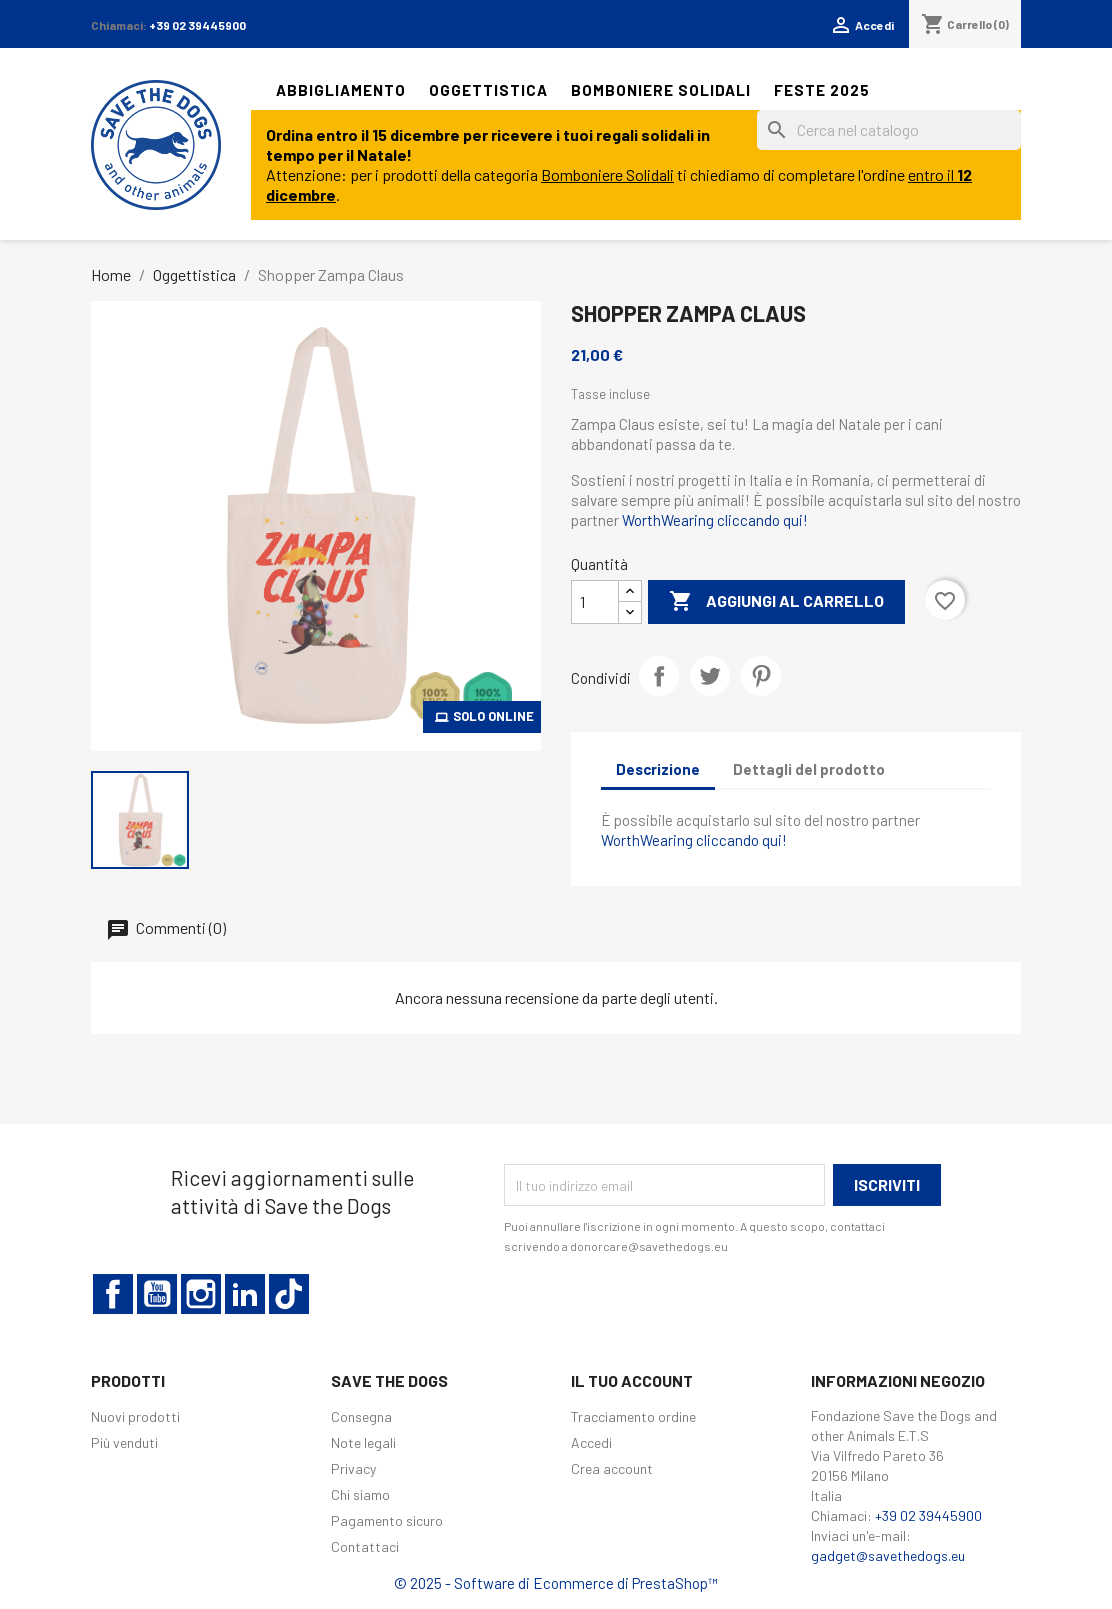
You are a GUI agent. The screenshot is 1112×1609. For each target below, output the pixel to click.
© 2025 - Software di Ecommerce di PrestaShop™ (556, 1583)
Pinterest (761, 676)
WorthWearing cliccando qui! (715, 520)
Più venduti (124, 1442)
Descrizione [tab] (658, 769)
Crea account (612, 1468)
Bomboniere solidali (661, 90)
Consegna (361, 1416)
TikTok (289, 1294)
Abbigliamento (341, 90)
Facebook (113, 1294)
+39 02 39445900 (197, 25)
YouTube (157, 1294)
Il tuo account (632, 1380)
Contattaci (365, 1546)
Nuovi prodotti (135, 1416)
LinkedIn (245, 1294)
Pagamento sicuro (387, 1520)
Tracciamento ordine (633, 1416)
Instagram (201, 1294)
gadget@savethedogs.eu (888, 1555)
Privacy (353, 1468)
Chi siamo (360, 1494)
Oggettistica (488, 90)
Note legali (363, 1442)
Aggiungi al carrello (776, 602)
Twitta (710, 676)
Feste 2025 (822, 90)
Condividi (659, 676)
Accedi (591, 1442)
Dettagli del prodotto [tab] (809, 769)
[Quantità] (595, 602)
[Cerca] (889, 130)
